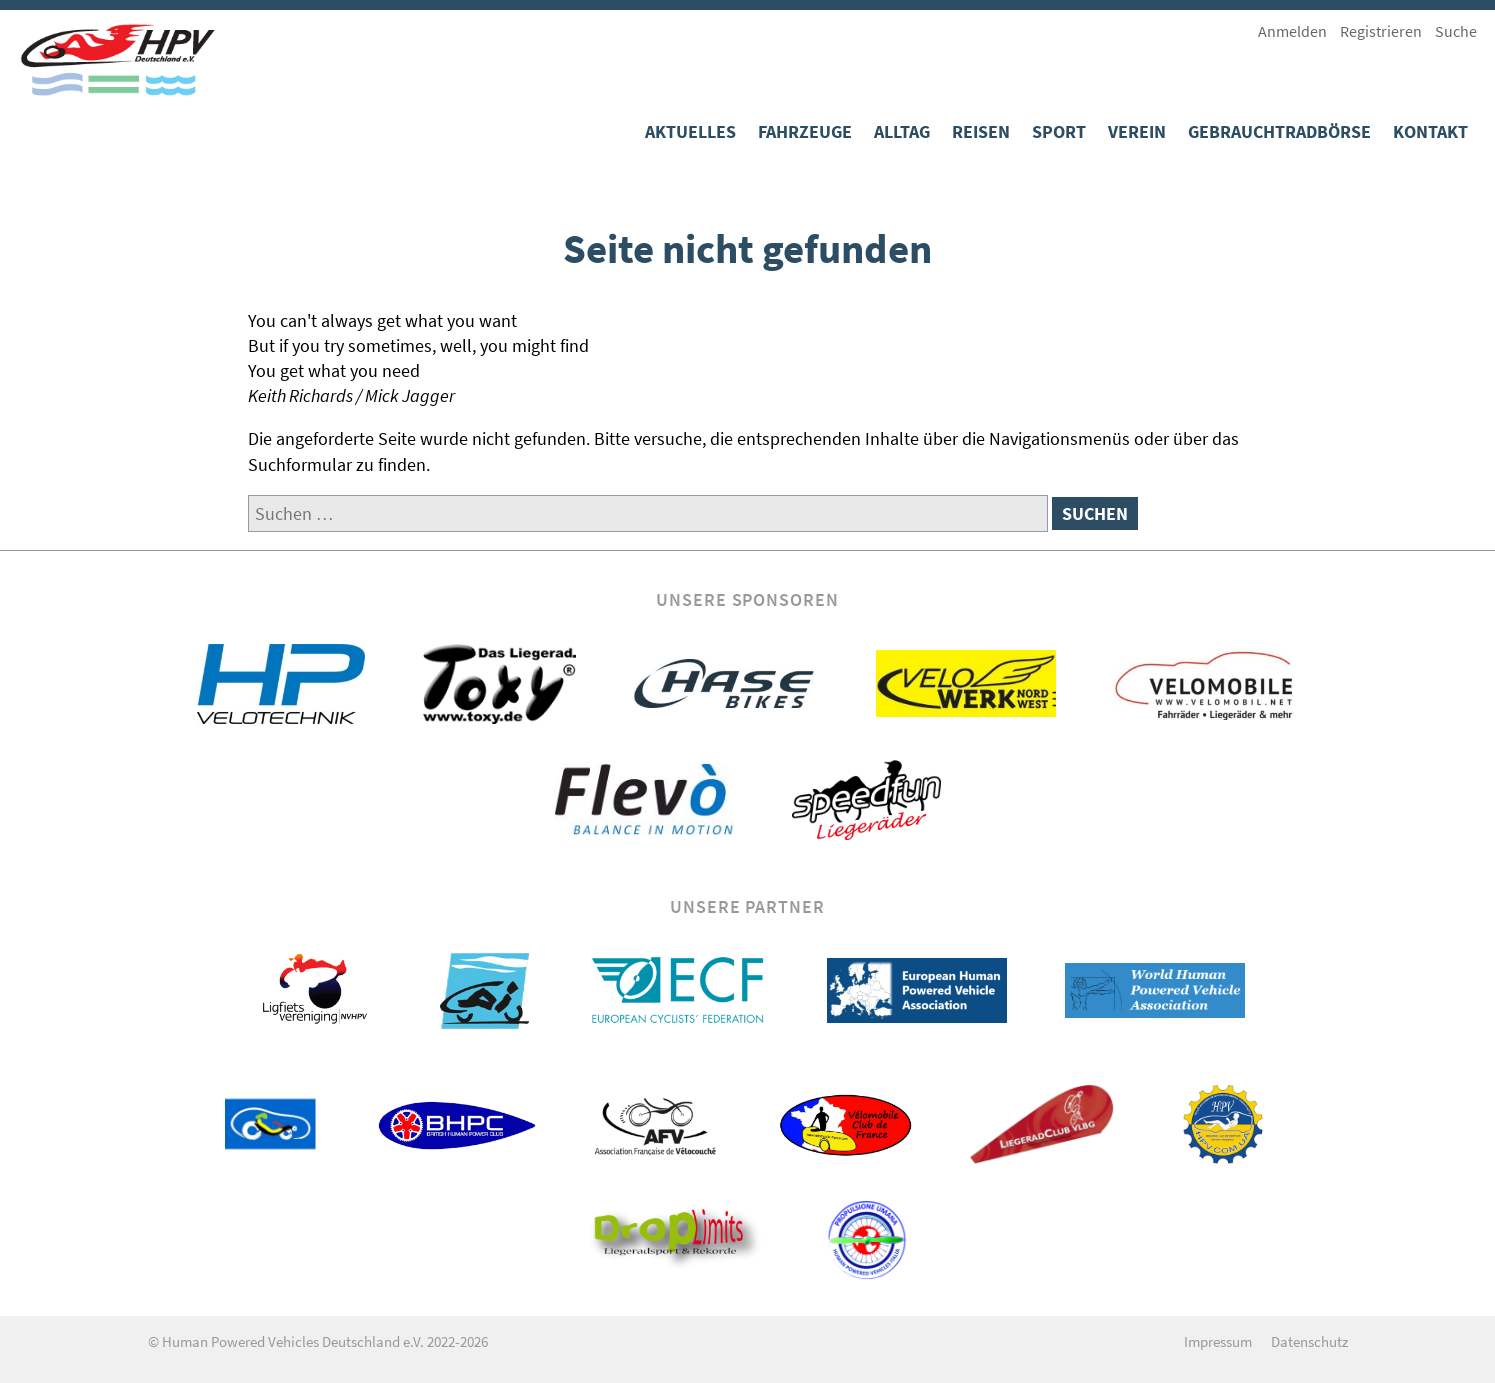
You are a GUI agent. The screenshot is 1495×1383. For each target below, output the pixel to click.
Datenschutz (1309, 1341)
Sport (1059, 131)
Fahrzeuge (805, 131)
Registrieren (1381, 31)
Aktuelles (690, 131)
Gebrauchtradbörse (1279, 131)
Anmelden (1292, 31)
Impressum (1218, 1341)
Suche (1456, 31)
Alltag (902, 131)
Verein (1137, 131)
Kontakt (1430, 131)
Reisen (981, 131)
